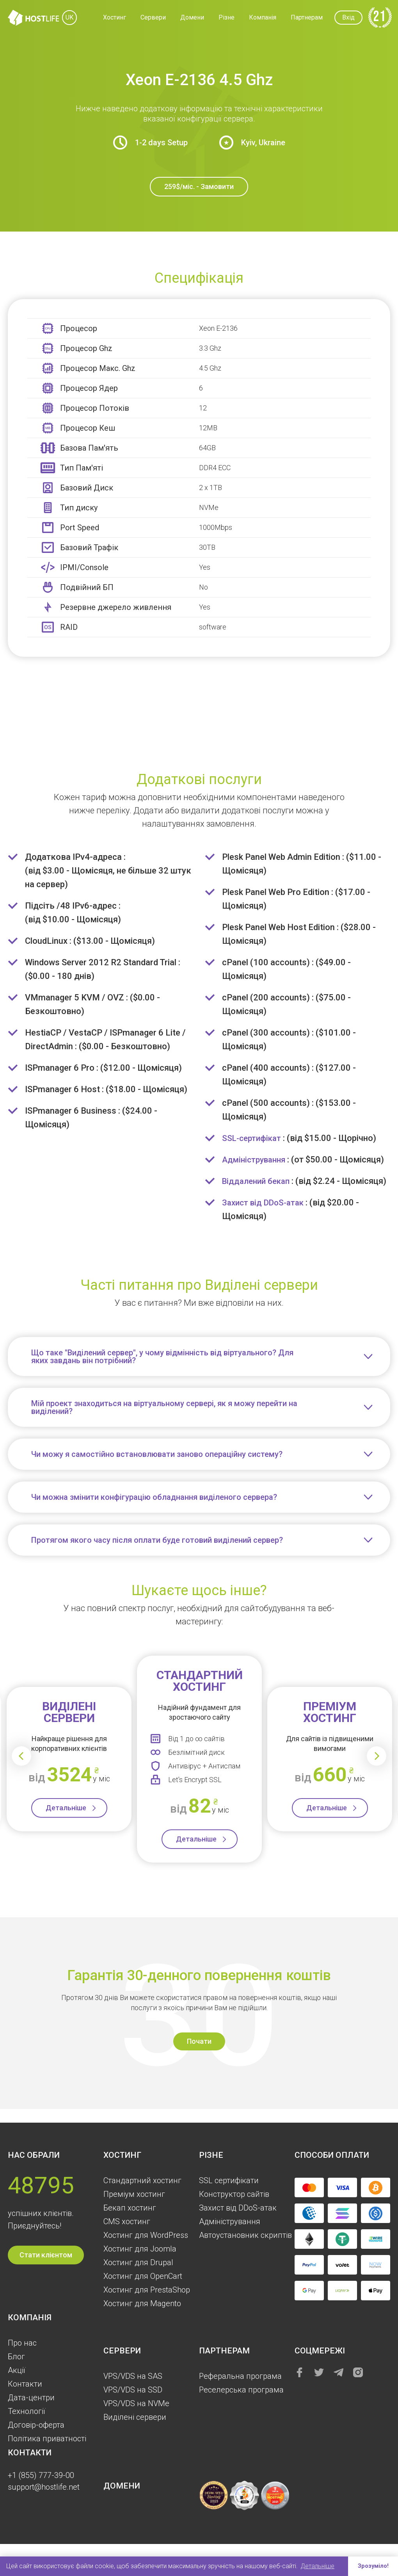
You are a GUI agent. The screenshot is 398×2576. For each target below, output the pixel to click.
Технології (26, 2411)
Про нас (22, 2343)
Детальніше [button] (317, 2565)
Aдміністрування (229, 2221)
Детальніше (66, 1821)
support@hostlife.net (44, 2487)
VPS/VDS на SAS (132, 2376)
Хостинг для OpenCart (142, 2276)
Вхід (348, 17)
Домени (192, 17)
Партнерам (307, 17)
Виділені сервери (134, 2417)
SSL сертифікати (229, 2180)
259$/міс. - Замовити (199, 186)
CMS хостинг (126, 2221)
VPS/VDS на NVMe (136, 2403)
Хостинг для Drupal (138, 2262)
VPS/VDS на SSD (132, 2389)
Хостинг (114, 17)
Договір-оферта (36, 2425)
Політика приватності (47, 2438)
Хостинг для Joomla (139, 2248)
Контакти (25, 2384)
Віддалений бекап (258, 1181)
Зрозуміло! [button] (371, 2565)
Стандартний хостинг (142, 2180)
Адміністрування (256, 1159)
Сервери (153, 17)
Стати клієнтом (46, 2255)
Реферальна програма (240, 2376)
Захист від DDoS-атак (266, 1216)
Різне (227, 17)
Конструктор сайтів (234, 2194)
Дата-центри (31, 2397)
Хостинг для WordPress (145, 2235)
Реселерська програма (241, 2389)
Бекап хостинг (129, 2207)
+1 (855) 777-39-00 (41, 2475)
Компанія (262, 17)
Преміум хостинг (134, 2194)
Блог (16, 2356)
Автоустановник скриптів (245, 2235)
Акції (16, 2370)
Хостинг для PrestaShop (146, 2289)
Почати (199, 2055)
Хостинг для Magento (142, 2303)
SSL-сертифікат (253, 1138)
